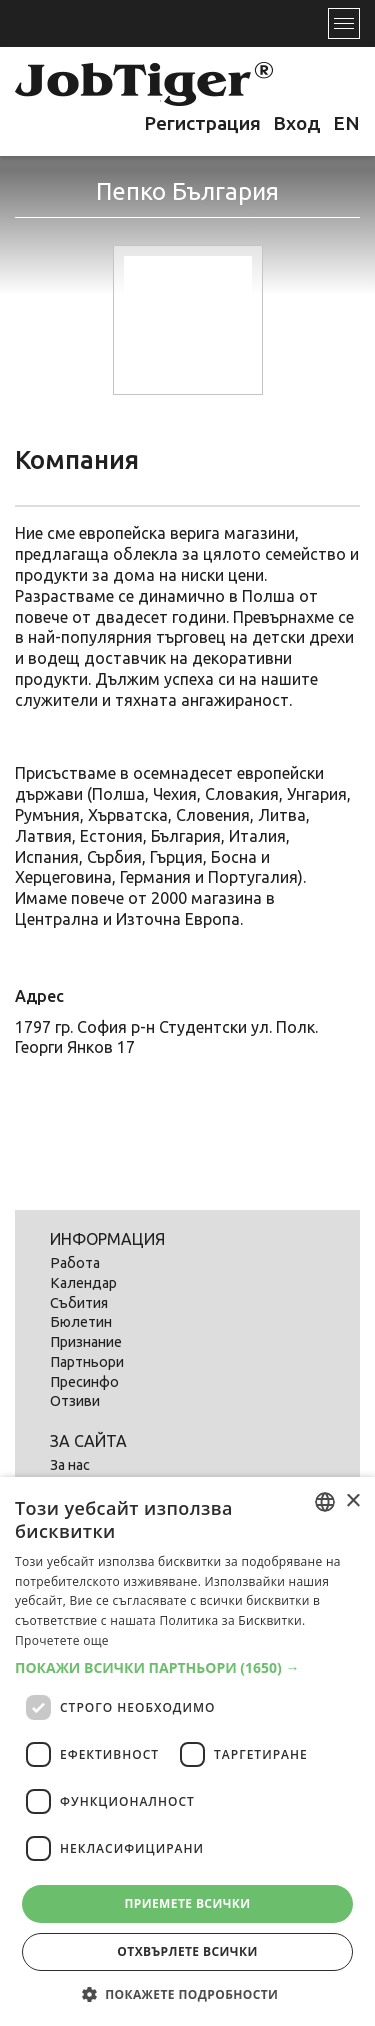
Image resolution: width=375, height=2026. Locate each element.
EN (346, 123)
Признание (86, 1342)
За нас (70, 1465)
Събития (79, 1303)
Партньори (87, 1362)
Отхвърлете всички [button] (187, 1951)
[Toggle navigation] (344, 23)
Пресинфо (84, 1382)
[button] (187, 1668)
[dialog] (187, 1751)
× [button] (352, 1501)
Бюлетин (81, 1322)
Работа (75, 1263)
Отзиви (75, 1401)
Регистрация (202, 123)
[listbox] (325, 1502)
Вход (297, 123)
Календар (83, 1283)
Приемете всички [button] (187, 1903)
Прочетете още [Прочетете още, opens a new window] (62, 1640)
